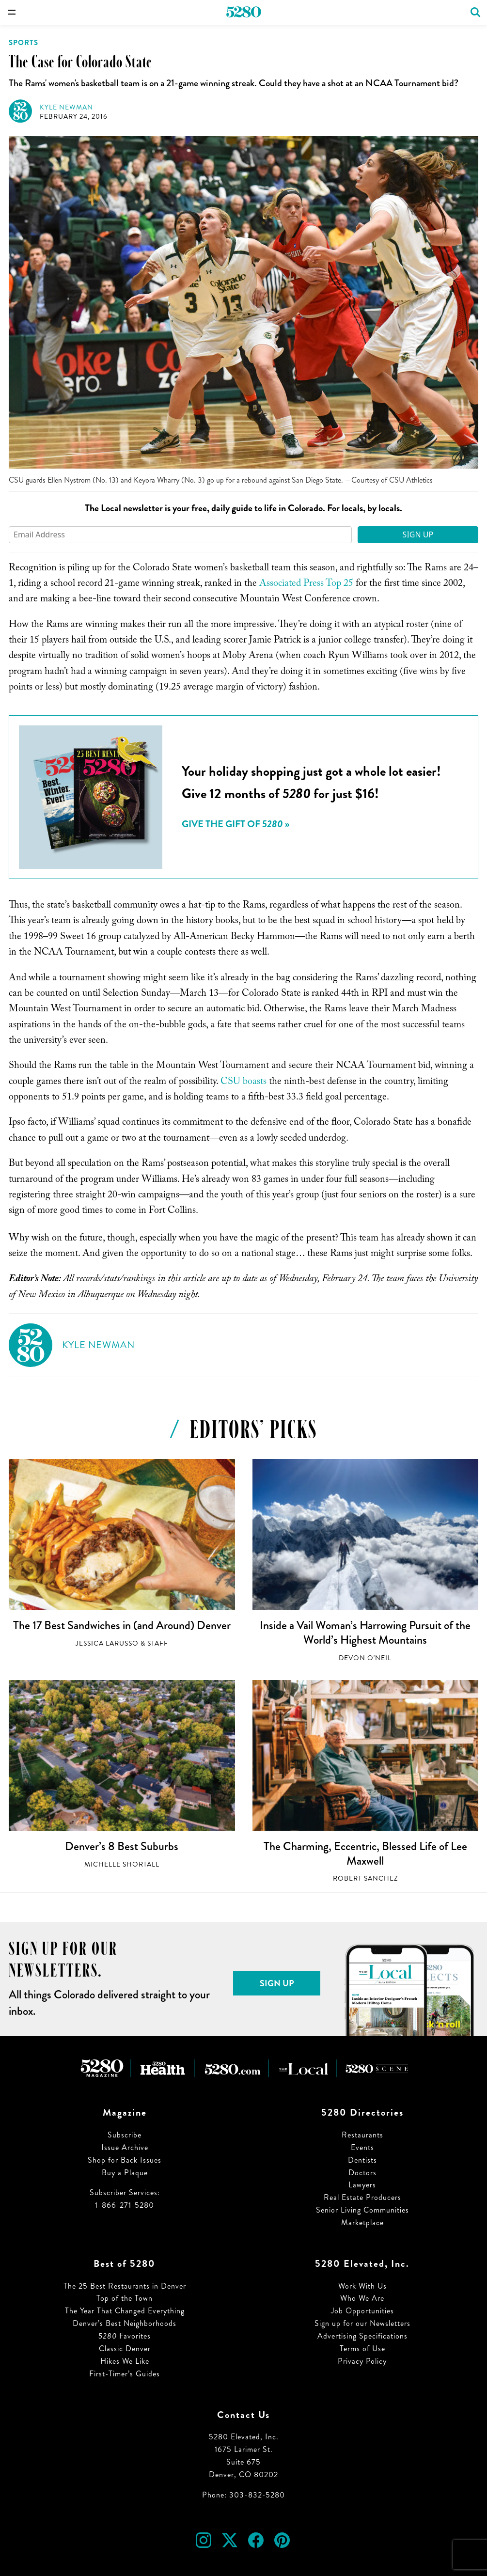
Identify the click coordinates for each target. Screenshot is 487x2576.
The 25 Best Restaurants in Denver (124, 2286)
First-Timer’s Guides (124, 2373)
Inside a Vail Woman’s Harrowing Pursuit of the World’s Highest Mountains (365, 1632)
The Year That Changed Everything (125, 2310)
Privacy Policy (362, 2361)
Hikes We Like (124, 2361)
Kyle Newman (66, 107)
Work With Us (362, 2286)
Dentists (362, 2160)
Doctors (362, 2172)
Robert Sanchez (365, 1878)
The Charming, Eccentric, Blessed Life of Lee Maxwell (365, 1853)
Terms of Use (362, 2348)
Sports (23, 42)
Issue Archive (124, 2147)
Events (362, 2147)
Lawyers (362, 2184)
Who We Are (362, 2298)
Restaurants (362, 2134)
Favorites (124, 2335)
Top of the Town (124, 2298)
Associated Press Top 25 (306, 584)
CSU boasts (243, 1082)
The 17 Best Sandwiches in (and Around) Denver (122, 1625)
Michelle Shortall (121, 1864)
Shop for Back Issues (124, 2160)
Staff (157, 1643)
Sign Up (418, 534)
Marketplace (362, 2222)
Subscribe (124, 2134)
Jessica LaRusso (107, 1643)
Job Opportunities (362, 2310)
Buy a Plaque (125, 2172)
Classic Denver (125, 2348)
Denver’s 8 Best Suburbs (121, 1846)
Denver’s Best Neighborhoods (124, 2323)
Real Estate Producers (362, 2197)
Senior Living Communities (362, 2209)
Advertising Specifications (362, 2335)
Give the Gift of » (235, 824)
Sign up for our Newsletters (362, 2323)
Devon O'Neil (365, 1658)
